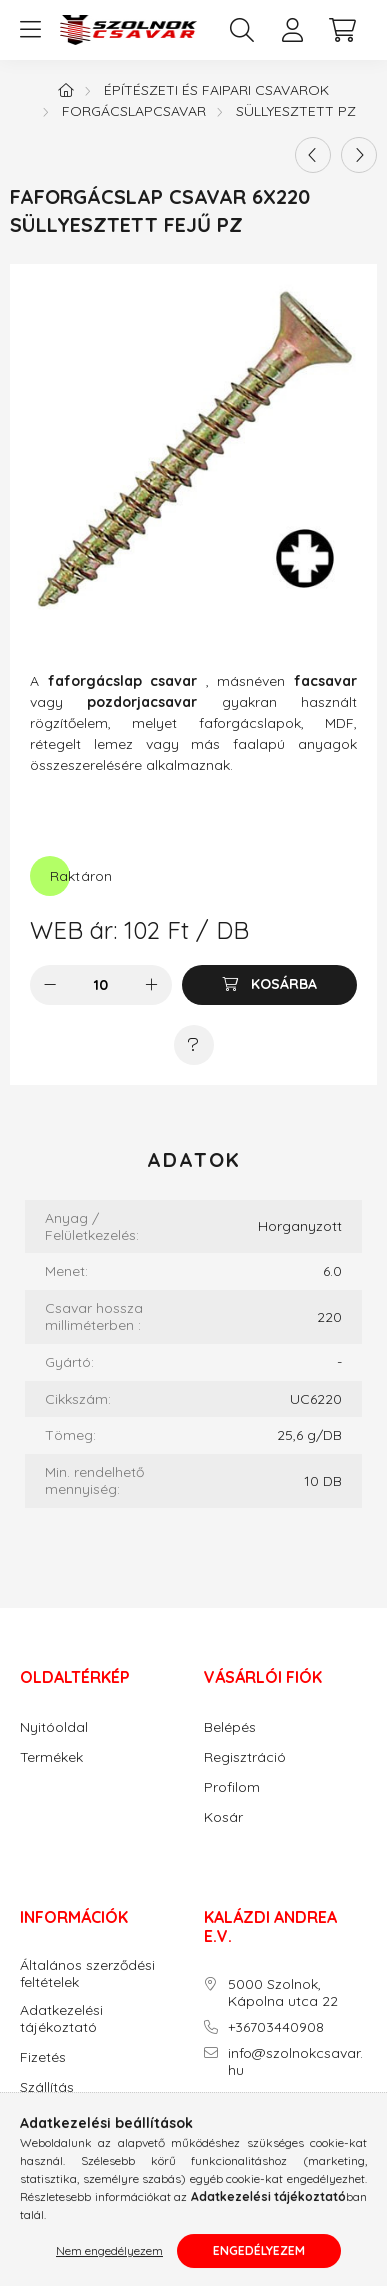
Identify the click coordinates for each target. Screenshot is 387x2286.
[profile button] (292, 30)
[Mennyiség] (100, 985)
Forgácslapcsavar (134, 111)
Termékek (51, 1757)
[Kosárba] (269, 985)
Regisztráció (245, 1757)
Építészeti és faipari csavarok (216, 90)
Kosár (223, 1817)
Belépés (230, 1727)
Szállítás (47, 2087)
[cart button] (342, 30)
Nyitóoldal (54, 1727)
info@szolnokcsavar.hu (295, 2062)
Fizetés (43, 2057)
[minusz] (50, 985)
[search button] (242, 30)
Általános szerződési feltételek (87, 1974)
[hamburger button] (30, 30)
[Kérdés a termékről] (194, 1045)
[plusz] (152, 985)
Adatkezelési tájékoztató (61, 2019)
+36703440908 (276, 2027)
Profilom (232, 1787)
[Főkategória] (66, 90)
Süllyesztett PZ (296, 111)
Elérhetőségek (66, 2117)
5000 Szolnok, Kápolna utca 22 (283, 1993)
